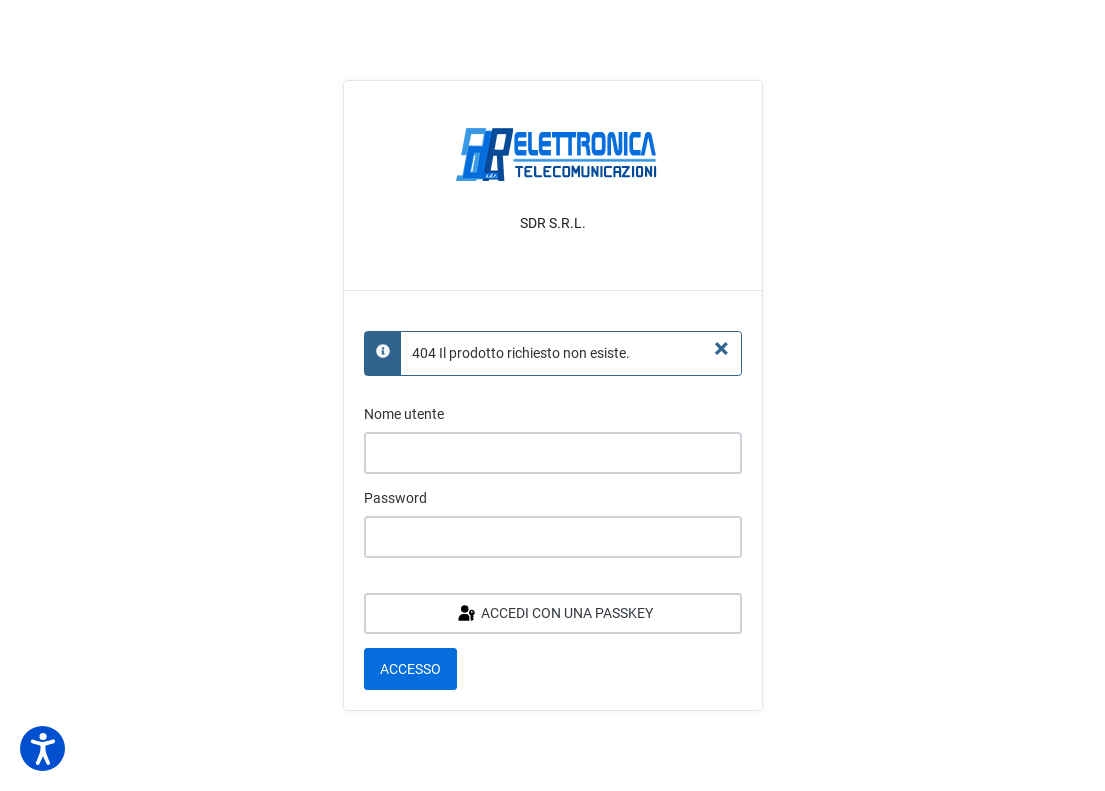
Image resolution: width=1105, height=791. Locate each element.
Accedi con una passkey (554, 614)
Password (395, 498)
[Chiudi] (721, 349)
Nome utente (404, 414)
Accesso (410, 669)
